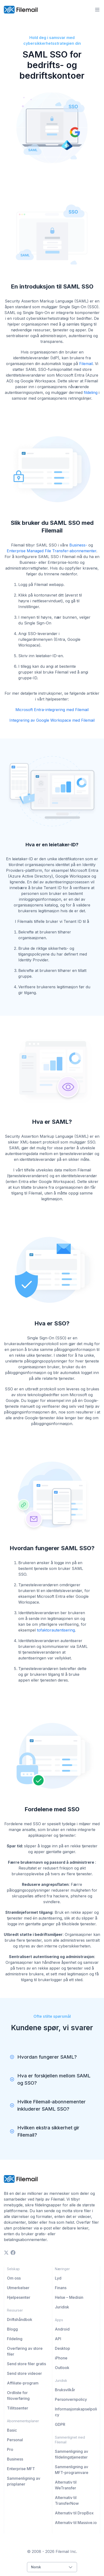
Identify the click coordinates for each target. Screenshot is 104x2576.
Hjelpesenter (18, 2297)
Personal (15, 2439)
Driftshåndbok (19, 2319)
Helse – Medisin (69, 2297)
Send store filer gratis (26, 2363)
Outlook (62, 2367)
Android (62, 2329)
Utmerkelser (18, 2287)
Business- (78, 545)
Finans (60, 2287)
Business (15, 2459)
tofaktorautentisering (56, 1630)
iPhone (61, 2358)
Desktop (62, 2348)
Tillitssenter (17, 2408)
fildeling (91, 392)
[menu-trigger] (97, 10)
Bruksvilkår (65, 2389)
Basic (12, 2430)
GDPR (60, 2424)
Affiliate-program (23, 2383)
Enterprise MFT (21, 2468)
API (58, 2338)
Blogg (12, 2329)
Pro (10, 2449)
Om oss (14, 2278)
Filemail (86, 363)
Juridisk (62, 2307)
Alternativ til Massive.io (76, 2522)
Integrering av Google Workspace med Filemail (52, 720)
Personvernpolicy (71, 2399)
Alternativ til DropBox (74, 2513)
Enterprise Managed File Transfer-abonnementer (51, 550)
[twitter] (6, 2252)
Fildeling (14, 2338)
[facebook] (13, 2252)
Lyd (58, 2278)
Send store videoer (24, 2373)
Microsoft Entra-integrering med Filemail (52, 709)
